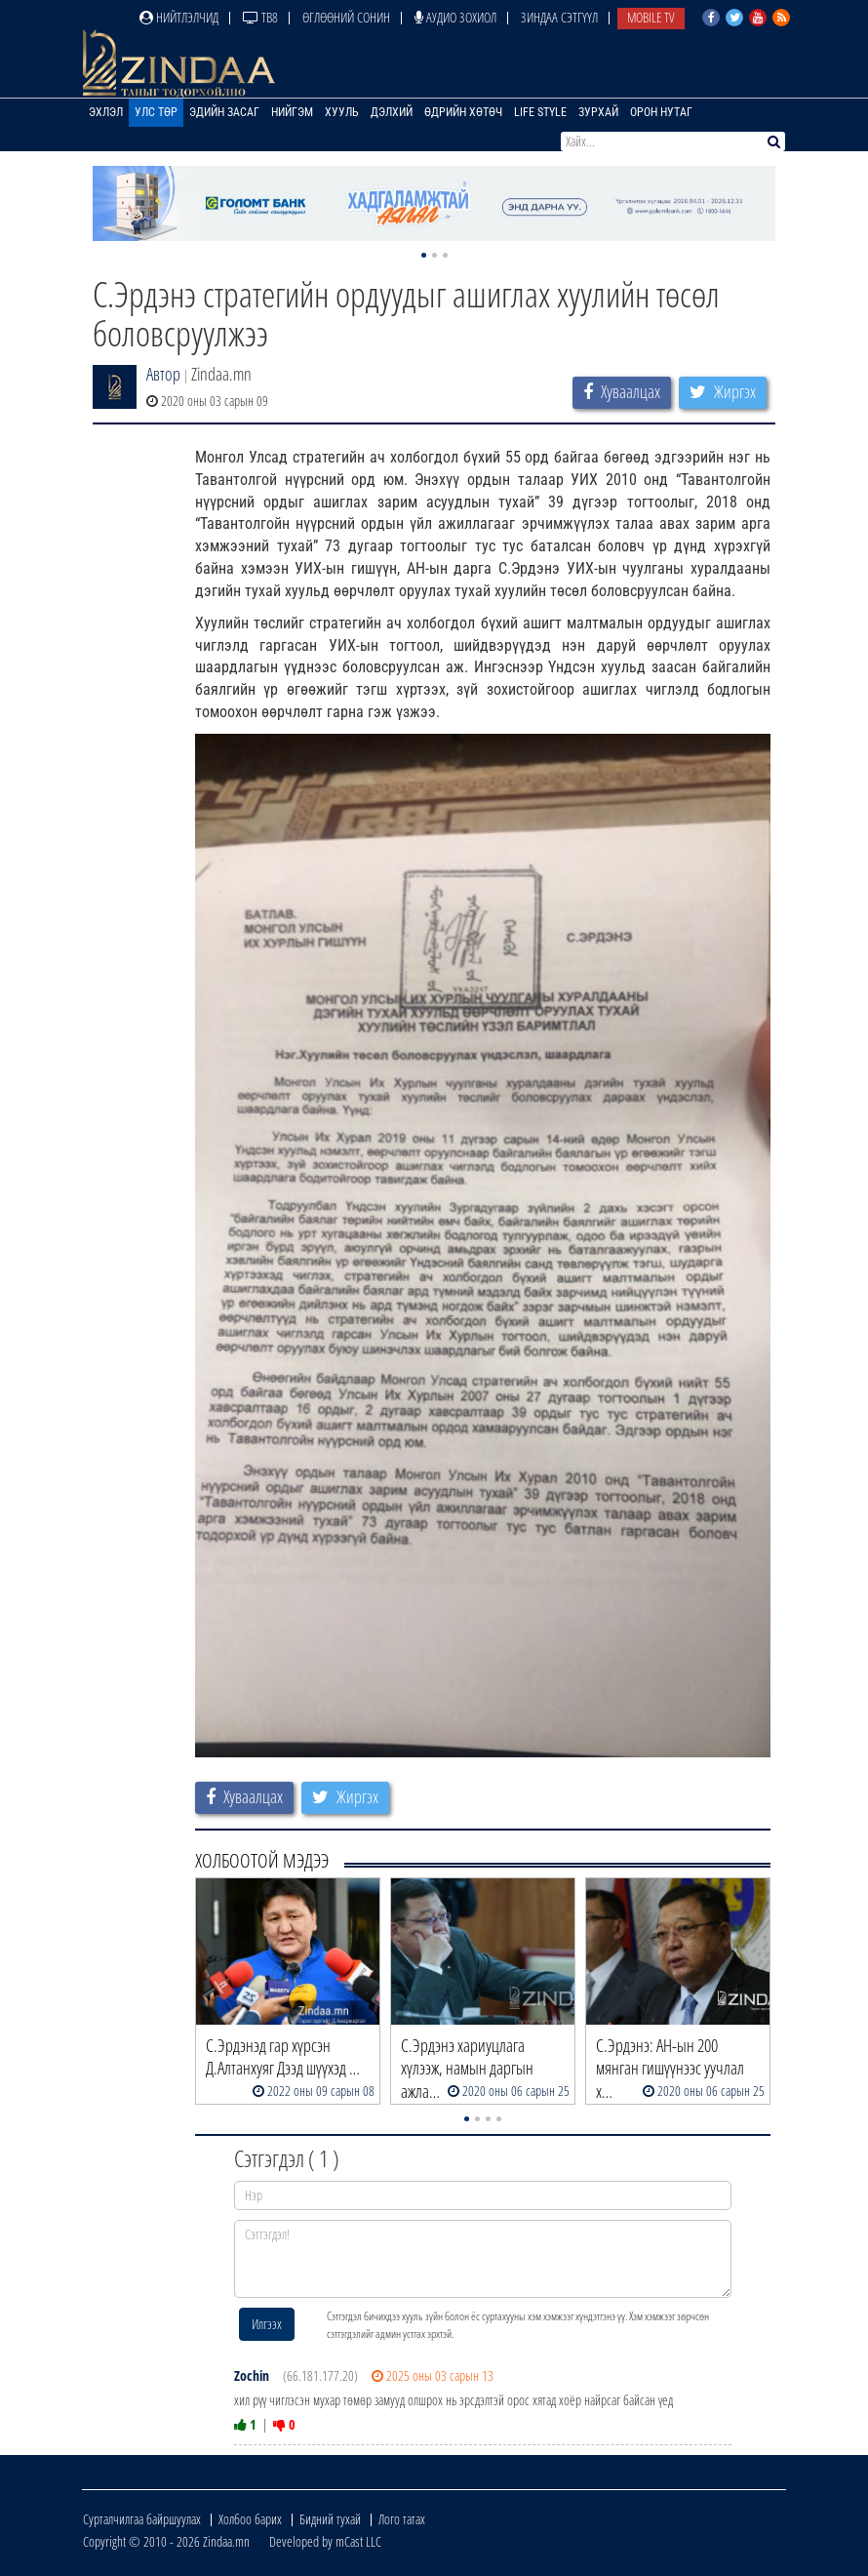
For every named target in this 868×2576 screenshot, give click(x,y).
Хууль (342, 112)
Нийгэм (292, 112)
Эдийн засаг (224, 112)
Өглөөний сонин (346, 17)
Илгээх (267, 2323)
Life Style (540, 112)
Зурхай (598, 112)
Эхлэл (106, 112)
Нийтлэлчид (178, 17)
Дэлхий (392, 112)
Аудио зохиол (455, 17)
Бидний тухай (330, 2519)
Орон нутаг (661, 112)
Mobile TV (651, 17)
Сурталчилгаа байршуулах (142, 2519)
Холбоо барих (250, 2519)
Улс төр (156, 112)
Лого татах (401, 2519)
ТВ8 (260, 17)
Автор (163, 373)
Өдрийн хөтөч (463, 112)
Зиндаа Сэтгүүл (559, 17)
